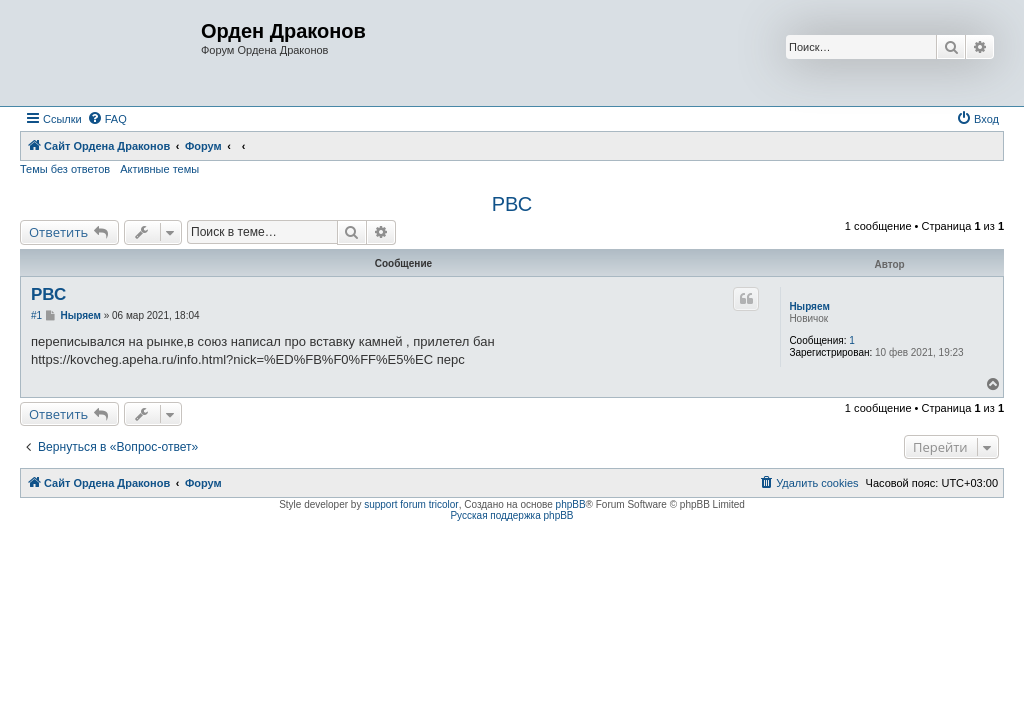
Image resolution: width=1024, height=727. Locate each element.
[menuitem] (107, 119)
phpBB (571, 504)
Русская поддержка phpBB (511, 515)
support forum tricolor (411, 504)
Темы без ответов (65, 169)
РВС (512, 204)
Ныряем (809, 306)
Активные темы (159, 169)
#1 (36, 315)
